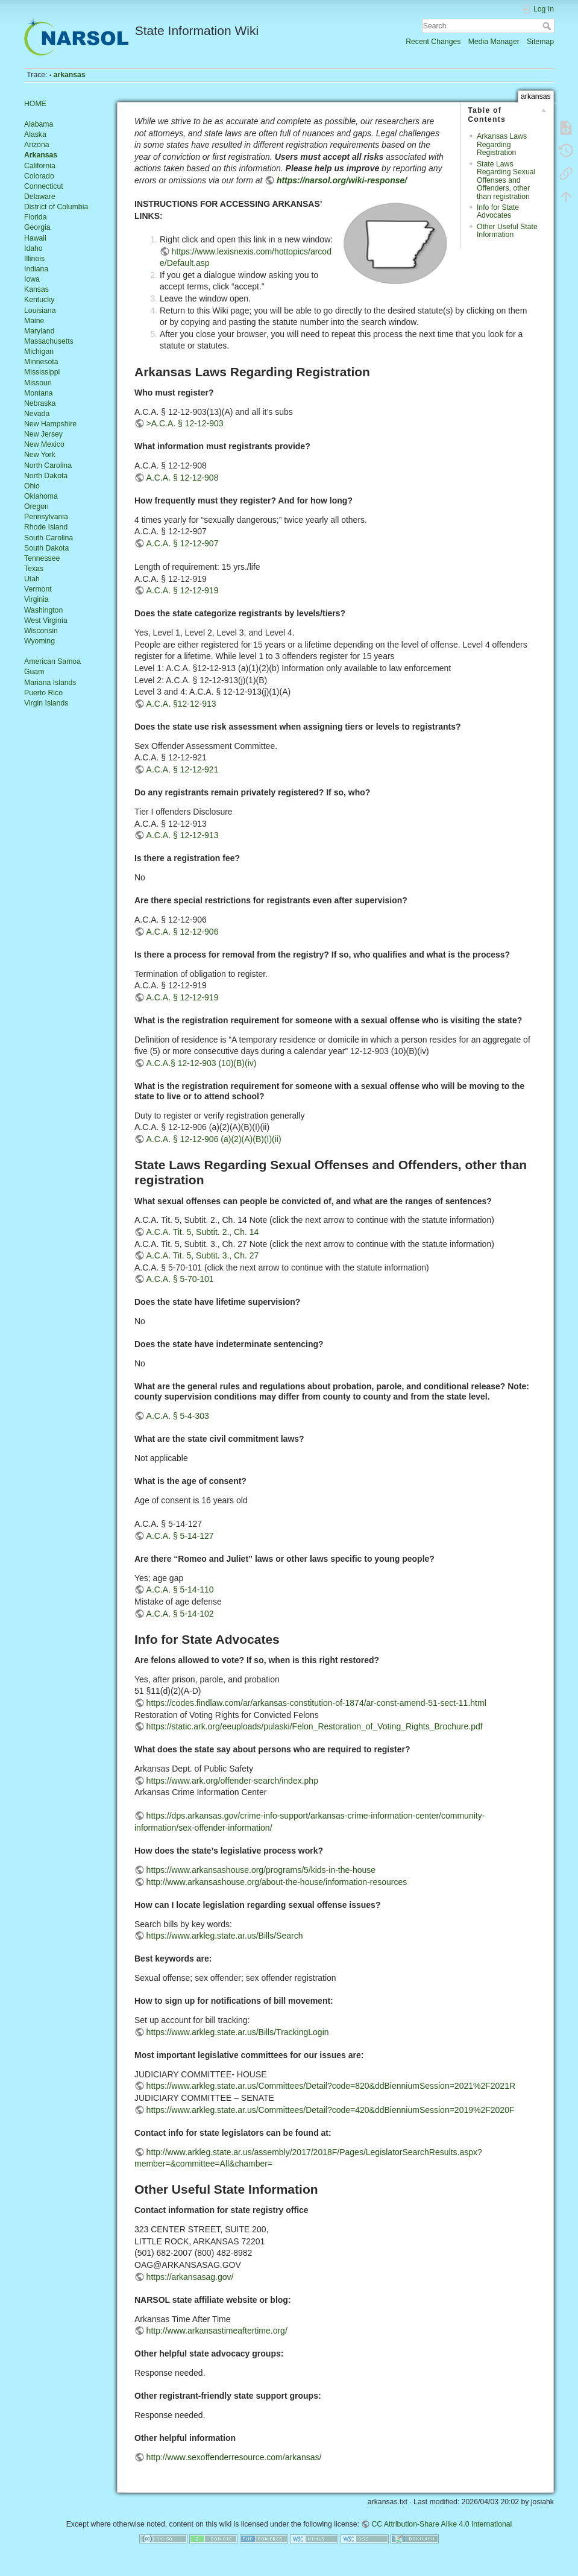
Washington (43, 610)
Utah (32, 579)
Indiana (36, 269)
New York (39, 454)
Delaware (39, 196)
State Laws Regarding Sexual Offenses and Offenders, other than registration (506, 180)
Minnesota (41, 362)
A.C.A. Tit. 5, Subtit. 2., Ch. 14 (202, 1232)
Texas (33, 568)
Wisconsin (41, 631)
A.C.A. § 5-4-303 (177, 1416)
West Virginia (46, 620)
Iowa (32, 279)
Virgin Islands (46, 703)
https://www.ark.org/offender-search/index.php (232, 1780)
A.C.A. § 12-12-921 (182, 769)
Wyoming (39, 641)
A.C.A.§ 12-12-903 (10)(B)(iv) (201, 1063)
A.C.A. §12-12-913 (181, 704)
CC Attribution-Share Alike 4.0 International (441, 2524)
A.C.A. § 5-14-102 (180, 1613)
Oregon (36, 506)
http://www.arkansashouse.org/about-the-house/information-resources (276, 1882)
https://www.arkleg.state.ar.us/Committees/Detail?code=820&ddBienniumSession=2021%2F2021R (330, 2086)
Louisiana (39, 310)
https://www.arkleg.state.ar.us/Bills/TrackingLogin (237, 2032)
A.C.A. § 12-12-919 (182, 590)
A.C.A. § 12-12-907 (182, 543)
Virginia (36, 599)
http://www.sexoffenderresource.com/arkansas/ (234, 2457)
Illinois (34, 258)
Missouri (38, 383)
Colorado (39, 176)
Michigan (39, 351)
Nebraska (39, 403)
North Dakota (46, 476)
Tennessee (42, 558)
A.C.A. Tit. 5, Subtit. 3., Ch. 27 (202, 1255)
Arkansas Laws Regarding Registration (502, 144)
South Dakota (46, 548)
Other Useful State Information (507, 231)
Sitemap (540, 41)
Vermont (38, 589)
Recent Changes (433, 41)
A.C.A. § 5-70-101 (180, 1279)
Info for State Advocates (498, 211)
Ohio (32, 486)
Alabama (38, 124)
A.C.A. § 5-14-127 (180, 1536)
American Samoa (52, 661)
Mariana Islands (50, 682)
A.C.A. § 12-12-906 (182, 931)
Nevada (36, 413)
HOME (35, 103)
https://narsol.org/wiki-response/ (342, 180)
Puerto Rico (43, 693)
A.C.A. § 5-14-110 (180, 1589)
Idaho (33, 248)
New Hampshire (50, 424)
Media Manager (494, 41)
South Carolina (48, 538)
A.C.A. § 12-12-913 (182, 835)
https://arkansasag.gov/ (190, 2277)
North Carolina (48, 465)
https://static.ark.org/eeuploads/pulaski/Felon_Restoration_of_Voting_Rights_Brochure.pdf (314, 1726)
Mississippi (42, 372)
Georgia (37, 227)
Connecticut (43, 186)
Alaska (35, 134)
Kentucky (39, 299)
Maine (34, 321)
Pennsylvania (46, 517)
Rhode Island (46, 527)
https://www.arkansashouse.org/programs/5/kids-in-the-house (261, 1870)
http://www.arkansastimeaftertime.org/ (216, 2330)
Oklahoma (41, 496)
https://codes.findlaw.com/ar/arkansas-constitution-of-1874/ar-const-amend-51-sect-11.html (316, 1703)
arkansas (70, 75)
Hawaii (35, 238)
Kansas (36, 289)
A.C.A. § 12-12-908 (182, 477)
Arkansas (40, 155)
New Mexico (44, 444)
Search (548, 26)
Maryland (39, 331)
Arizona (36, 144)
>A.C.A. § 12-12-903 (185, 423)
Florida (35, 217)
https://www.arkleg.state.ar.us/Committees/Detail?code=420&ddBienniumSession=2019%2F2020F (330, 2110)
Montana (38, 393)
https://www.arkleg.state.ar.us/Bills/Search (224, 1935)
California (39, 166)
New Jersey (43, 434)
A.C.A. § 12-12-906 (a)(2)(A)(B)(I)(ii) (213, 1139)
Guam (34, 672)
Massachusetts (49, 341)
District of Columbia (56, 207)
